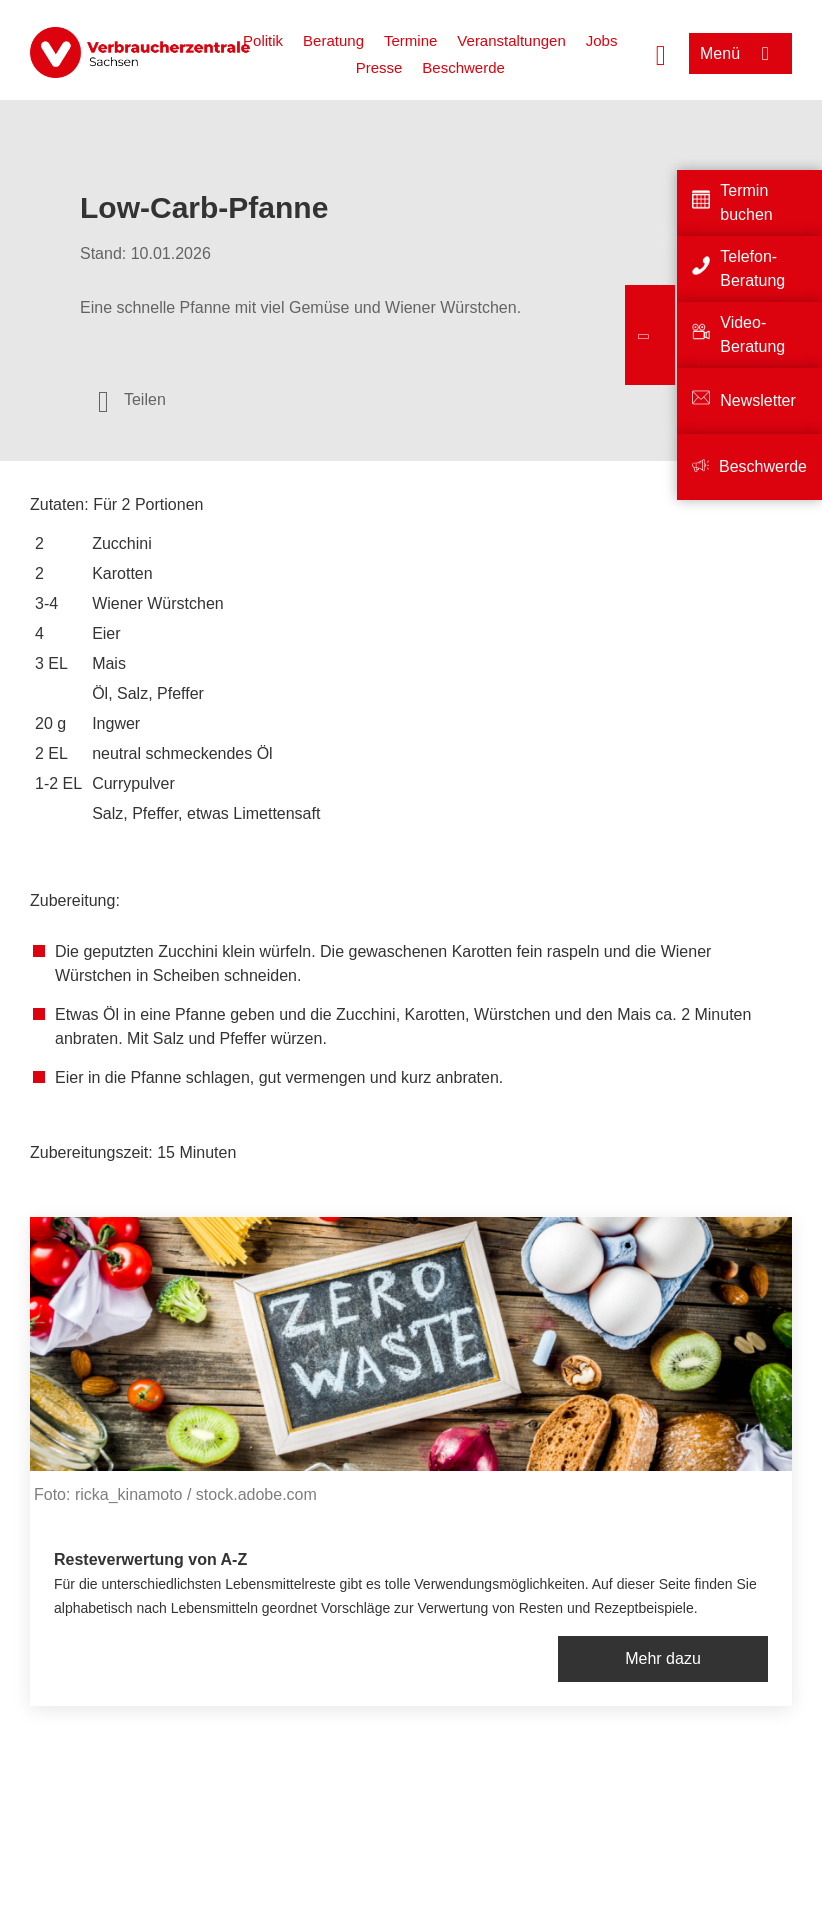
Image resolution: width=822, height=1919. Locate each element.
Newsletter (758, 400)
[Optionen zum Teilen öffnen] (132, 400)
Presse (379, 67)
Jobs (602, 40)
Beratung (333, 40)
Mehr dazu (663, 1658)
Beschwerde (463, 67)
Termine (410, 40)
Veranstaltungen (511, 40)
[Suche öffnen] (661, 53)
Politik (263, 40)
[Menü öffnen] (740, 53)
